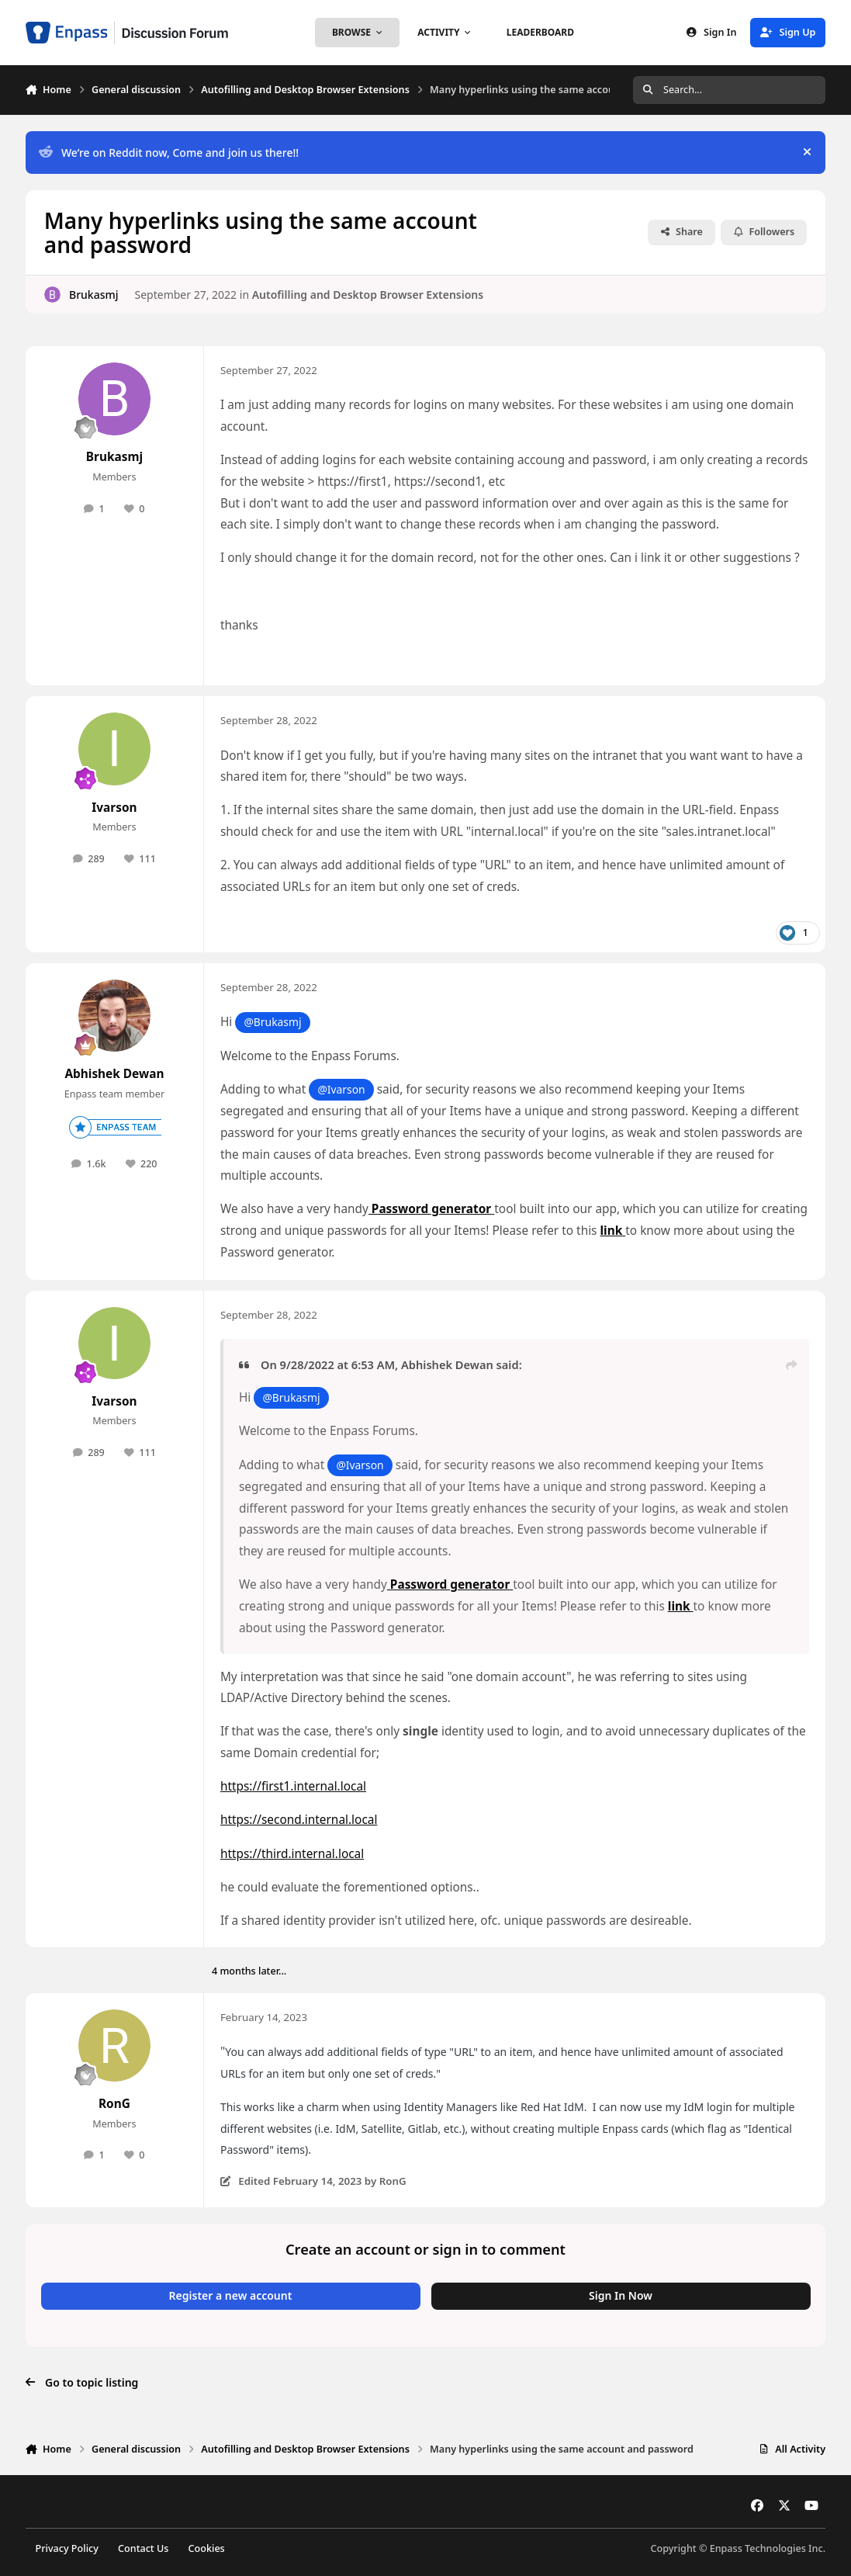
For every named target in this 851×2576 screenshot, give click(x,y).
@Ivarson (341, 1089)
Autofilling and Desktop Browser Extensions (367, 293)
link (613, 1230)
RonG (114, 2104)
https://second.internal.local (298, 1820)
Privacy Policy (67, 2548)
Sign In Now (620, 2295)
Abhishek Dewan (114, 1074)
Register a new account (230, 2295)
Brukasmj (94, 293)
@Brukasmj (272, 1021)
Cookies (207, 2548)
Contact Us (143, 2548)
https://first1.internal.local (293, 1786)
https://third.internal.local (292, 1854)
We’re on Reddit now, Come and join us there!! (169, 152)
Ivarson (114, 807)
